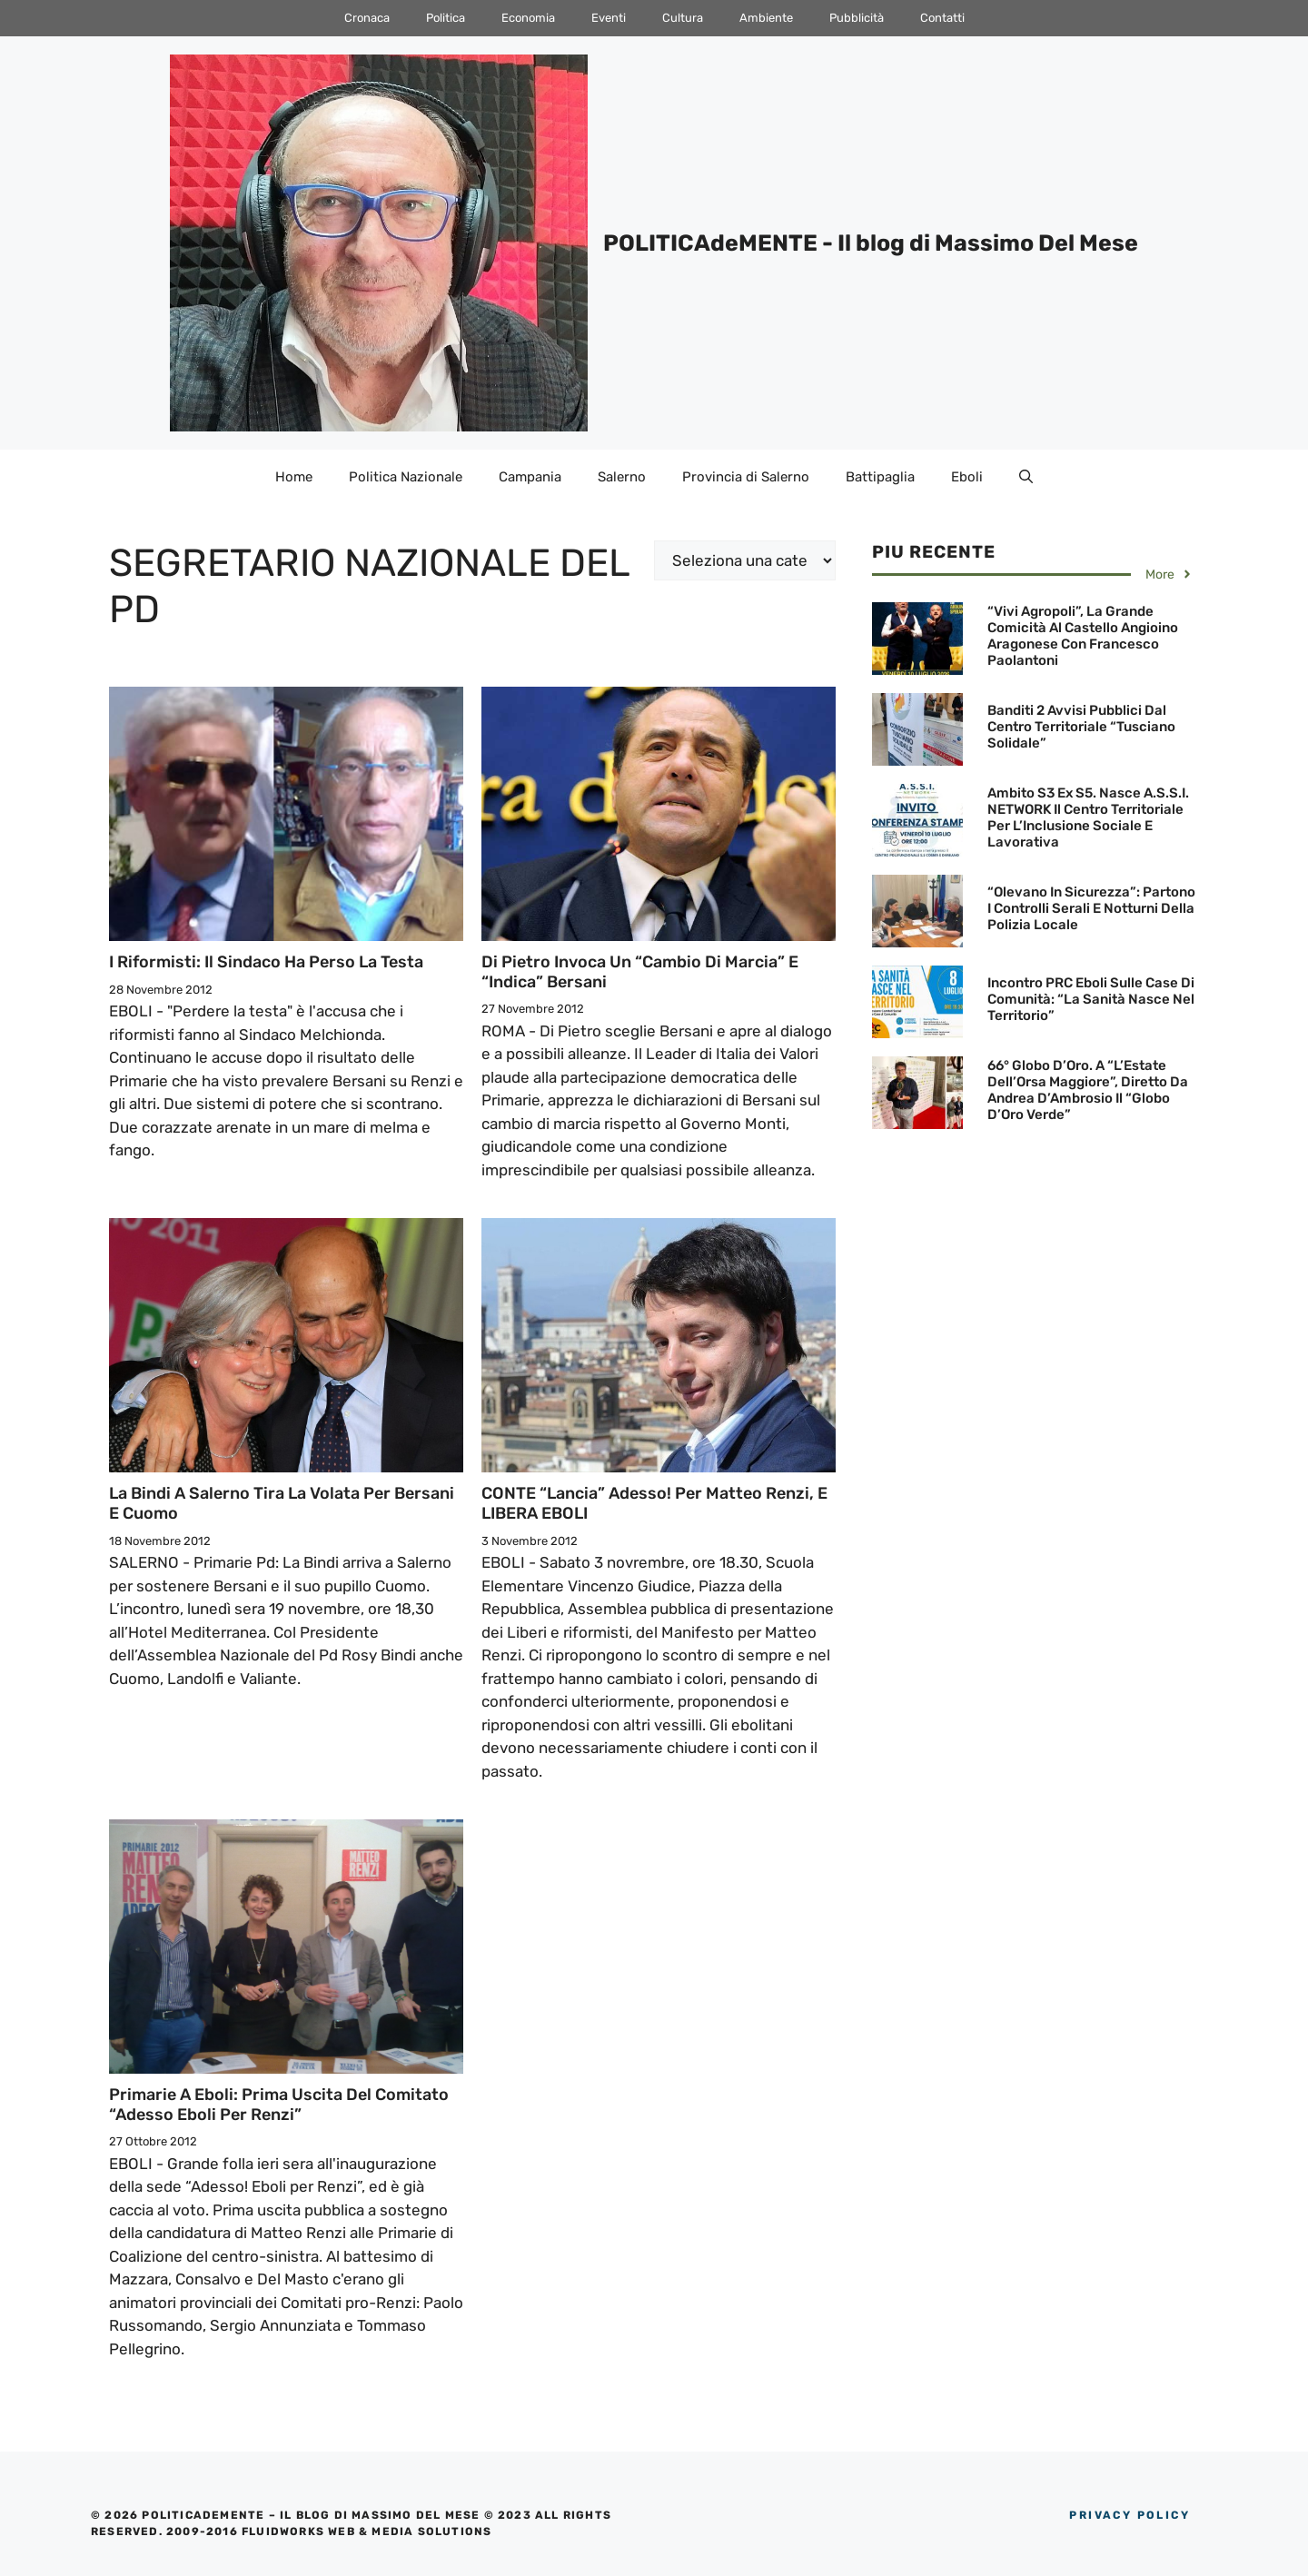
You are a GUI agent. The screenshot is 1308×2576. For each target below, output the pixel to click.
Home (293, 477)
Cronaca (367, 18)
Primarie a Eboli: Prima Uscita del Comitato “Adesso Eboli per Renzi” (279, 2105)
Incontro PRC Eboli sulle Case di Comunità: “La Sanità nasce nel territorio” (1090, 999)
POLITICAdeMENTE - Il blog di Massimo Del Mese (870, 243)
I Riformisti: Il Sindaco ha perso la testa (266, 962)
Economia (528, 18)
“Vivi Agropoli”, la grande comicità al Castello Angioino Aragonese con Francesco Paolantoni (1082, 636)
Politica (445, 18)
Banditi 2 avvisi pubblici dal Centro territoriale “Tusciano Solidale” (1081, 726)
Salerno (622, 477)
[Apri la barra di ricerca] (1026, 477)
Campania (530, 477)
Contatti (942, 18)
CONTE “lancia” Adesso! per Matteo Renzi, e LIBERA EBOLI (654, 1503)
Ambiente (766, 18)
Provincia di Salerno (745, 477)
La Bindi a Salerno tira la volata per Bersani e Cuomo (281, 1503)
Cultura (682, 18)
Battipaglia (880, 477)
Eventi (608, 18)
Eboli (967, 477)
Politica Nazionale (405, 477)
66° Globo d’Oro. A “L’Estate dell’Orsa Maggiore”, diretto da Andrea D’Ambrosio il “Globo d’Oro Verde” (1087, 1090)
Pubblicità (856, 18)
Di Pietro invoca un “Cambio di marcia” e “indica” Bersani (639, 972)
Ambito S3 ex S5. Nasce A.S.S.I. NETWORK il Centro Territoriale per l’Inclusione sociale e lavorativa (1088, 817)
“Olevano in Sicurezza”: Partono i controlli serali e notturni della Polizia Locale (1091, 908)
